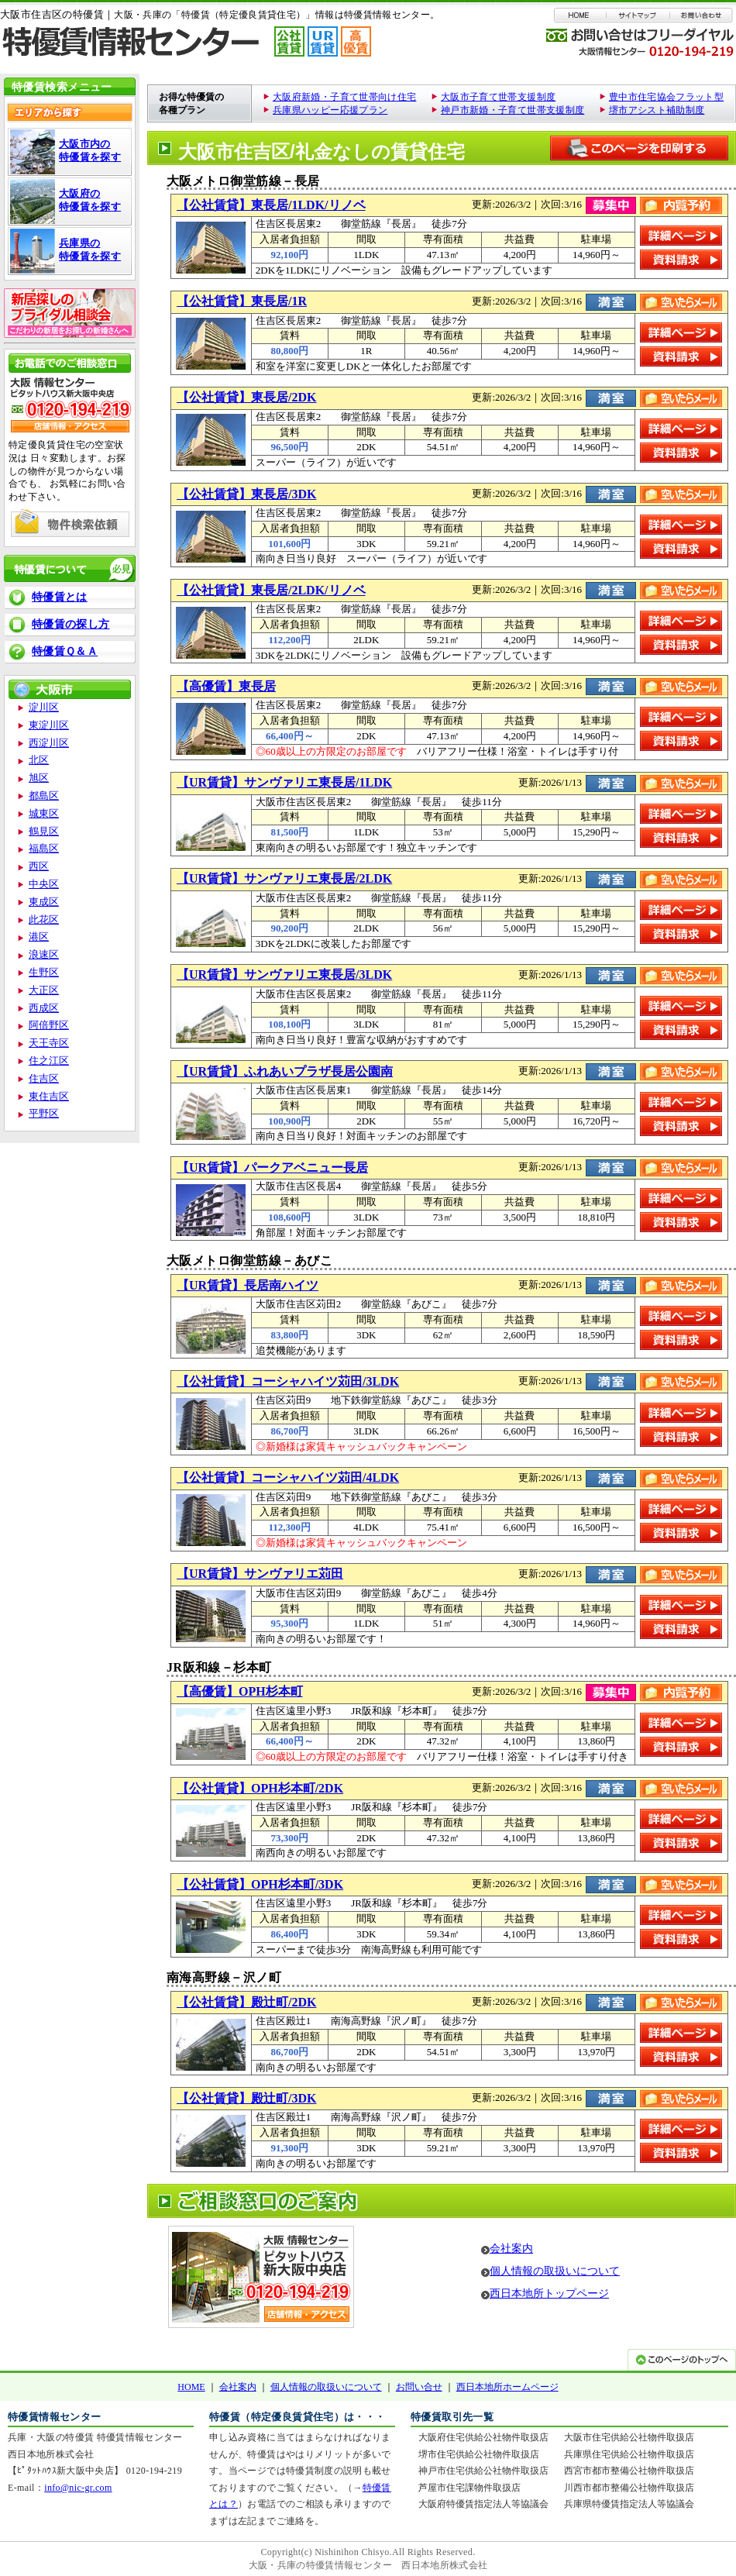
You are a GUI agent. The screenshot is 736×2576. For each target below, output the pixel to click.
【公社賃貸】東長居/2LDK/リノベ (271, 590)
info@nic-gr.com (78, 2487)
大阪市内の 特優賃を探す (90, 150)
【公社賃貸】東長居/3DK (246, 494)
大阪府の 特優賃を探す (90, 200)
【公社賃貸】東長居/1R (242, 301)
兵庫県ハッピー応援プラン (330, 110)
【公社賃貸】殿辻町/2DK (246, 2002)
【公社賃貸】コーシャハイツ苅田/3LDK (288, 1381)
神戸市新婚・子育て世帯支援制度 (512, 110)
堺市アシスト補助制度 (657, 110)
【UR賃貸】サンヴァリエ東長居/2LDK (284, 878)
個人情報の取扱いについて (555, 2271)
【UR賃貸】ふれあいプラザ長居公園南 (285, 1071)
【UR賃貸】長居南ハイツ (247, 1285)
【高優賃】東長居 (226, 686)
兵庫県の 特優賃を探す (90, 249)
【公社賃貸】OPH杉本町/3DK (260, 1884)
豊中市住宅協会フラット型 (666, 96)
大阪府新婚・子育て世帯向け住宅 (344, 96)
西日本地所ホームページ (507, 2386)
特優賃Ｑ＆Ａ (65, 651)
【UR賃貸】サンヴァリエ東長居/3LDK (284, 974)
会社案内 (511, 2248)
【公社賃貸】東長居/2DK (246, 397)
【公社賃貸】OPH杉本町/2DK (260, 1788)
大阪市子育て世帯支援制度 (498, 96)
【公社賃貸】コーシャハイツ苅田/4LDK (288, 1477)
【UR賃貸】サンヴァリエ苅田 (260, 1573)
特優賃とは (60, 597)
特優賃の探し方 (71, 624)
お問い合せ (419, 2386)
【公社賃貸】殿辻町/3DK (246, 2098)
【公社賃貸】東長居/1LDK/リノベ (271, 205)
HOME (191, 2386)
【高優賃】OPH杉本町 (240, 1691)
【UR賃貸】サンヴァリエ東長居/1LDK (284, 782)
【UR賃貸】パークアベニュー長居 (272, 1167)
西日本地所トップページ (549, 2293)
